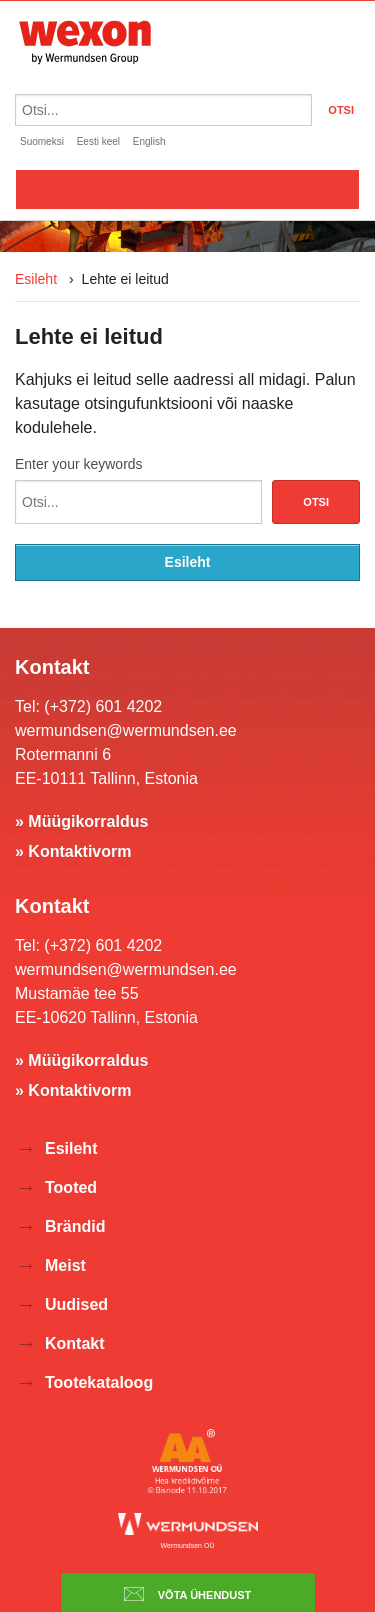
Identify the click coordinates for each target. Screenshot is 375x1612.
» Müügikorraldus (81, 821)
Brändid (75, 1226)
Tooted (71, 1187)
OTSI (341, 110)
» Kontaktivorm (73, 851)
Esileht (36, 279)
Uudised (76, 1304)
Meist (65, 1265)
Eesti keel (98, 141)
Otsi (316, 502)
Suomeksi (42, 141)
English (149, 141)
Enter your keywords (79, 464)
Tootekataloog (99, 1382)
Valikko (187, 189)
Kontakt (75, 1343)
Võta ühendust (188, 1594)
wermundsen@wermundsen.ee (126, 730)
